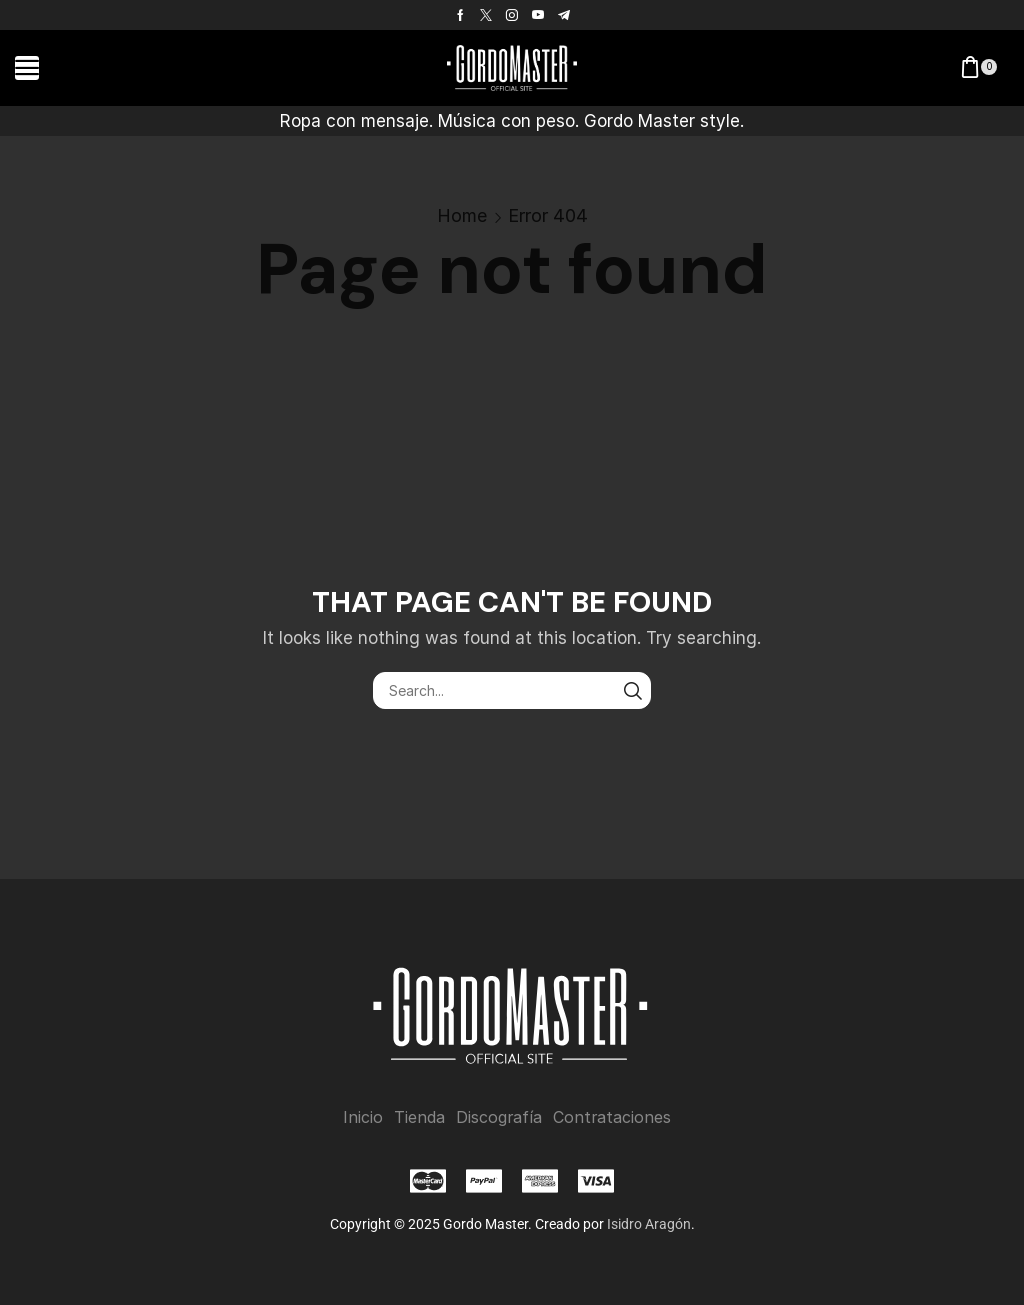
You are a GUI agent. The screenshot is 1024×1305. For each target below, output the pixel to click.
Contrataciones (612, 1117)
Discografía (499, 1117)
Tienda (419, 1117)
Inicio (363, 1117)
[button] (27, 68)
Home (462, 215)
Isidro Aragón (649, 1224)
